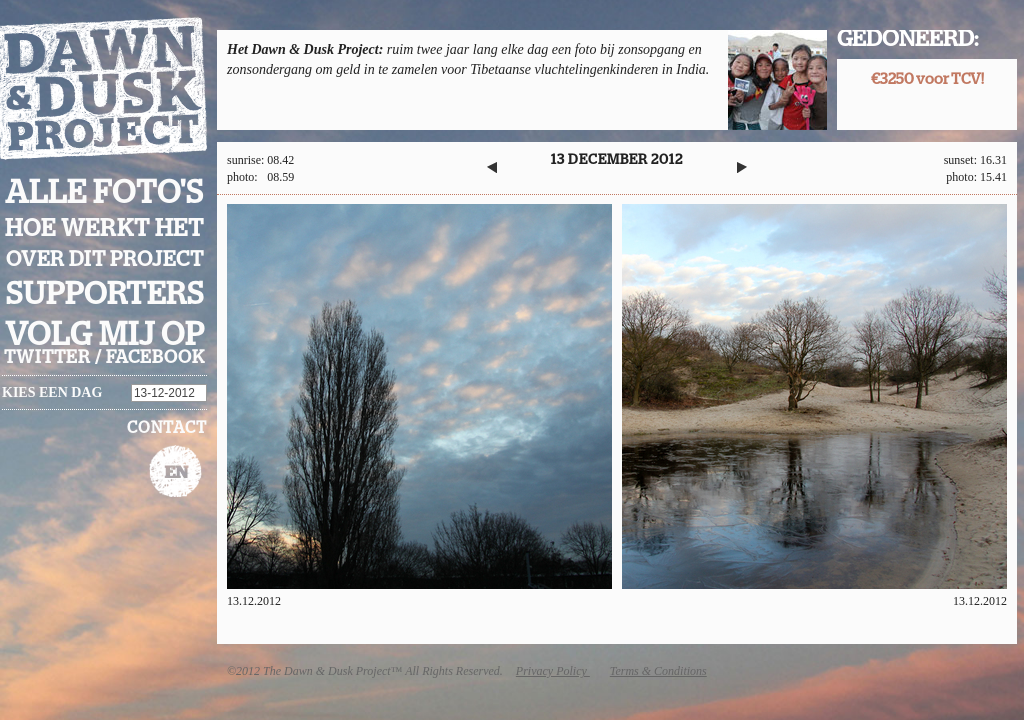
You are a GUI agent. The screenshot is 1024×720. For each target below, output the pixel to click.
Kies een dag (52, 392)
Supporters (105, 294)
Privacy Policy (553, 671)
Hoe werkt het (104, 229)
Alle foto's (104, 193)
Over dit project (105, 259)
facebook (155, 358)
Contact (167, 428)
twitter (47, 358)
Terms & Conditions (658, 671)
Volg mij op (105, 335)
